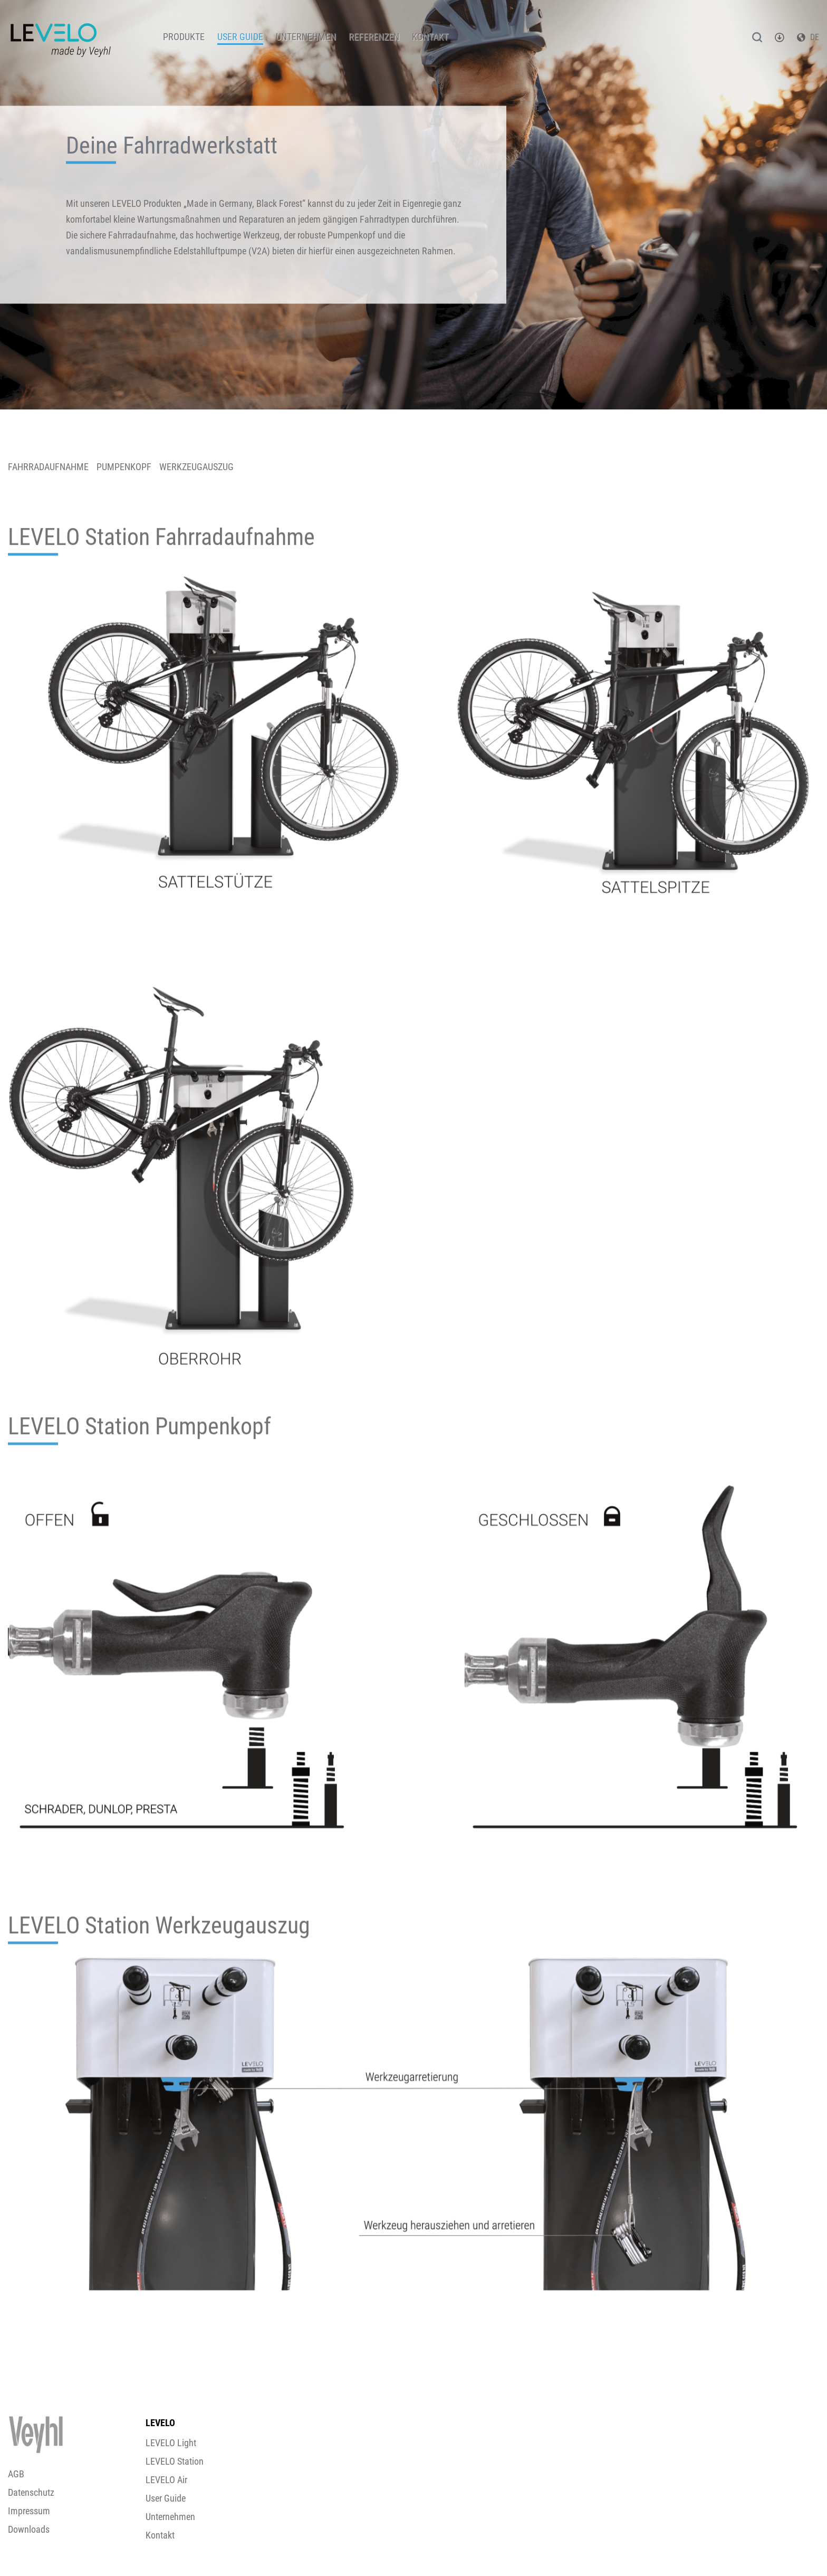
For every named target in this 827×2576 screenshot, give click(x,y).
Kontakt (430, 36)
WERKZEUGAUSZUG (196, 466)
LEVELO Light (171, 2442)
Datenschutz (31, 2492)
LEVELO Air (166, 2479)
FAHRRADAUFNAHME (48, 466)
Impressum (29, 2510)
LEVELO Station (175, 2461)
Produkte (184, 36)
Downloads (29, 2529)
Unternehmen (306, 36)
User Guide (240, 36)
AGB (16, 2473)
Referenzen (374, 36)
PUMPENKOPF (124, 466)
